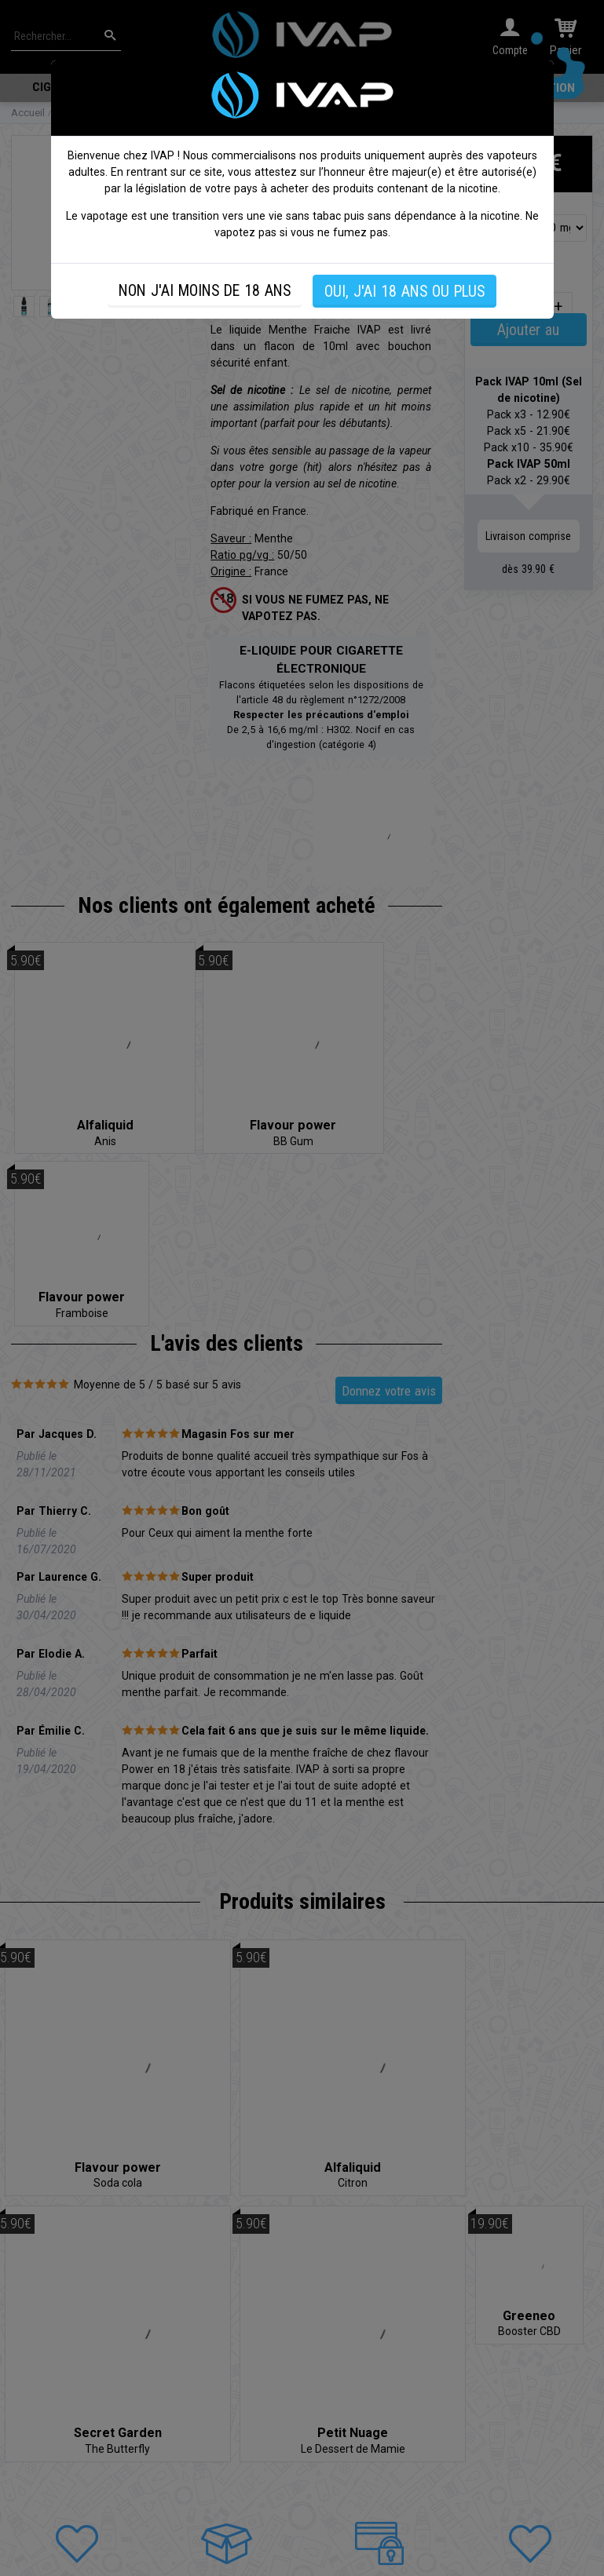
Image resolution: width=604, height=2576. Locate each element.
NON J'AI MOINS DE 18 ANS (205, 291)
